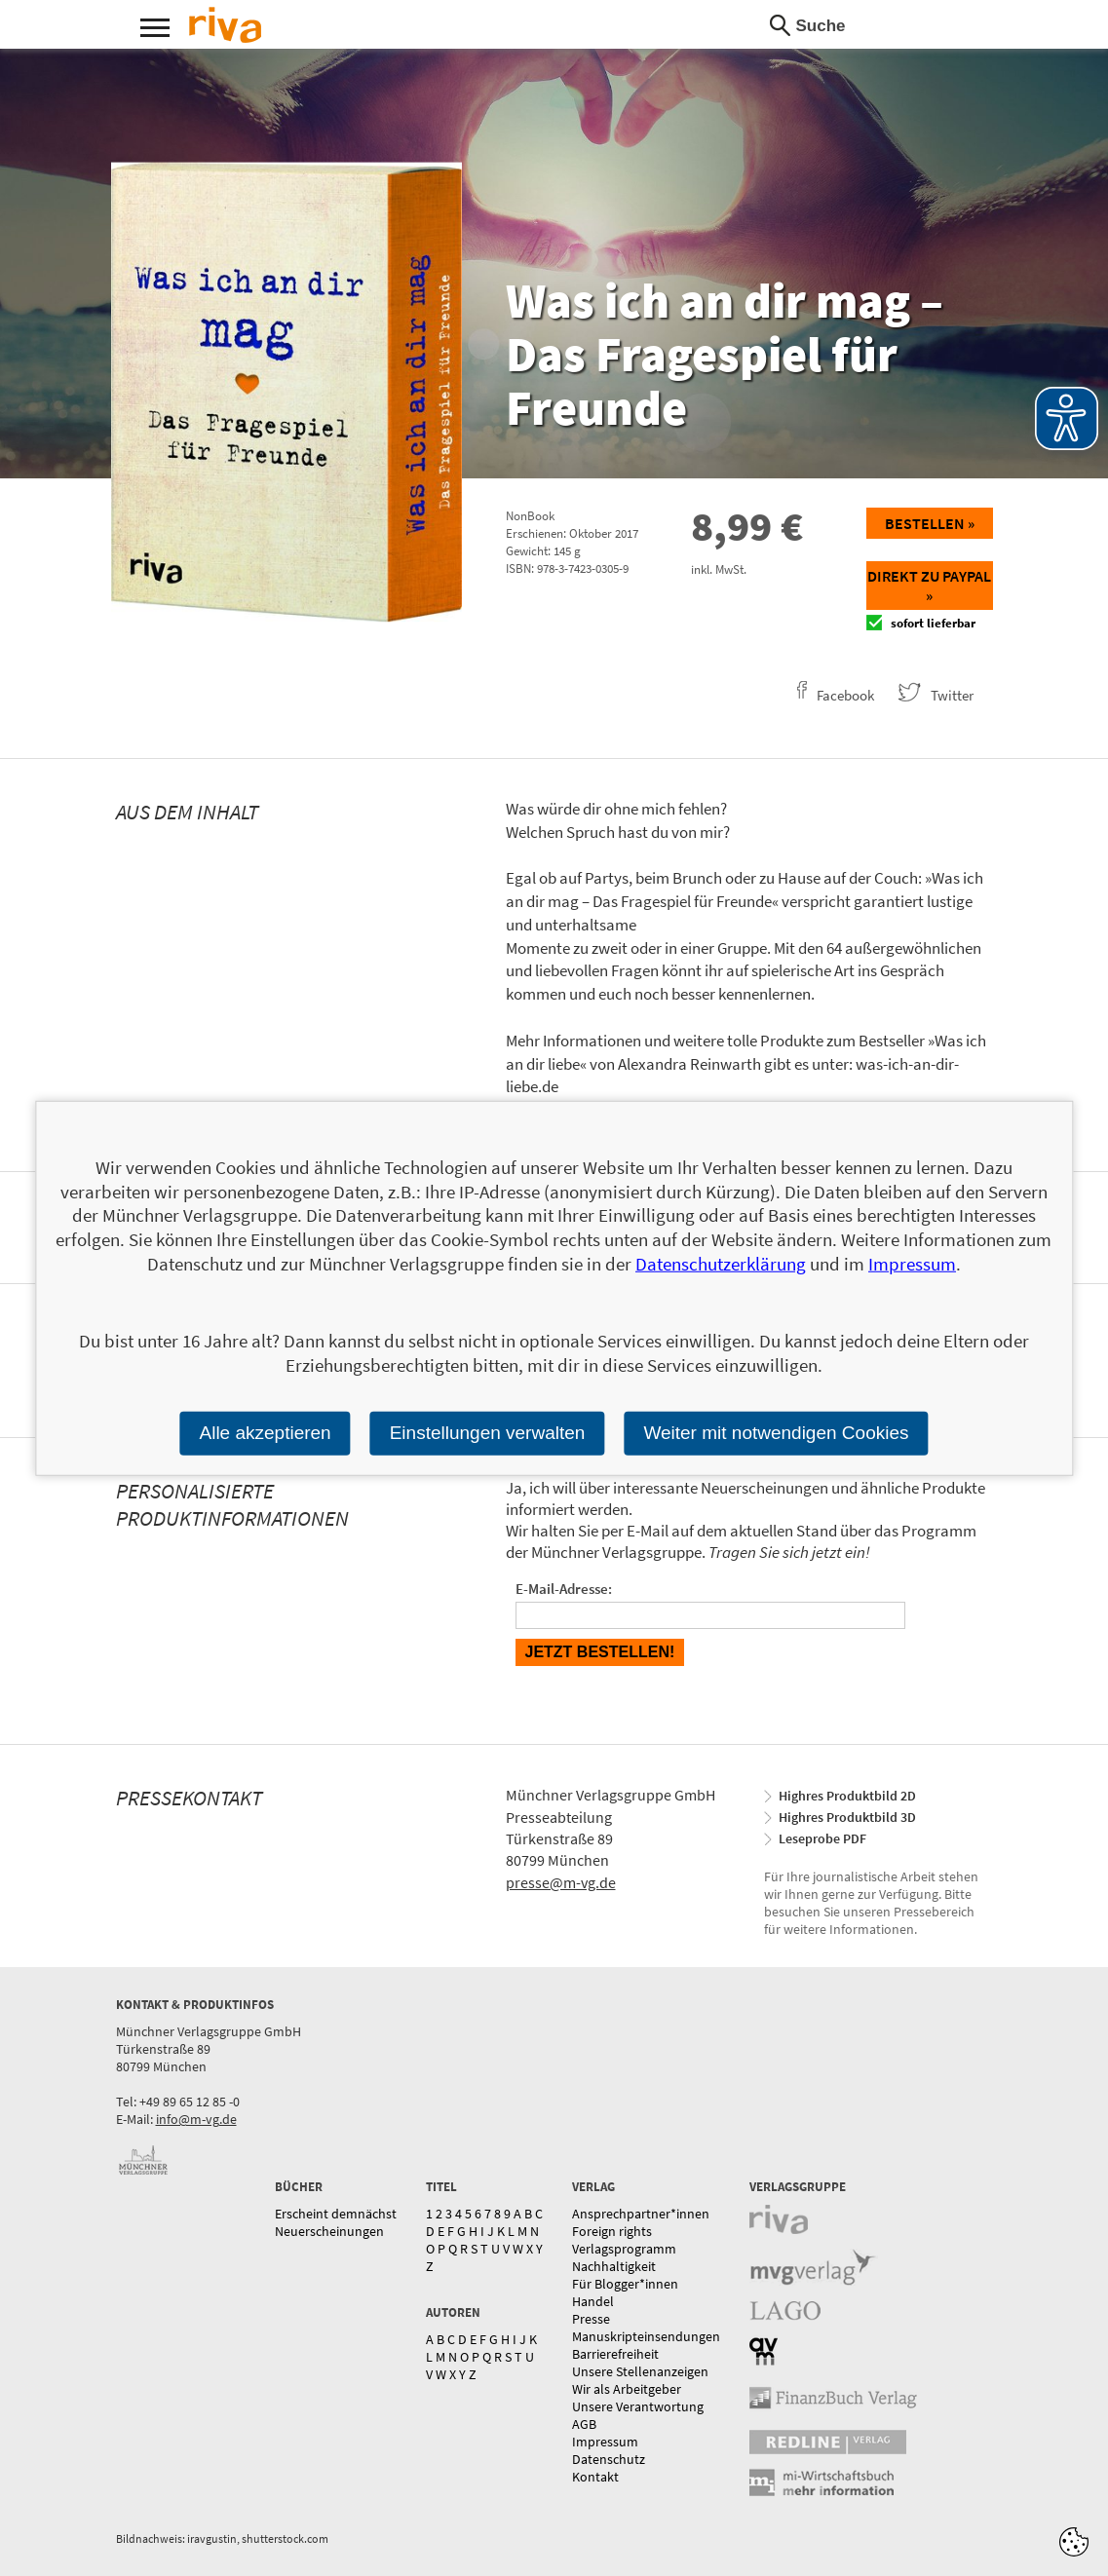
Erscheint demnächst (336, 2213)
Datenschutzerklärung (720, 1263)
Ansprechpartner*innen (640, 2213)
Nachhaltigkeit (614, 2266)
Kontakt (595, 2476)
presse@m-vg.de (561, 1882)
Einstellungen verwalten (488, 1432)
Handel (593, 2301)
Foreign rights (612, 2231)
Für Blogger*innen (625, 2283)
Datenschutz (608, 2459)
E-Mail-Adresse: (564, 1588)
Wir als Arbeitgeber (626, 2389)
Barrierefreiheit (615, 2354)
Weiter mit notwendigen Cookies (775, 1432)
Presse (591, 2319)
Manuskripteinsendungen (646, 2336)
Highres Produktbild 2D (847, 1795)
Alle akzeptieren (264, 1432)
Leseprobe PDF (822, 1838)
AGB (584, 2424)
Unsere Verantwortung (638, 2406)
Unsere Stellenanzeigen (640, 2371)
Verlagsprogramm (624, 2248)
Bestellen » (929, 523)
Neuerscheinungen (329, 2231)
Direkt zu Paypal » (929, 585)
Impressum (605, 2441)
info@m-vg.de (196, 2119)
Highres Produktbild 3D (847, 1817)
